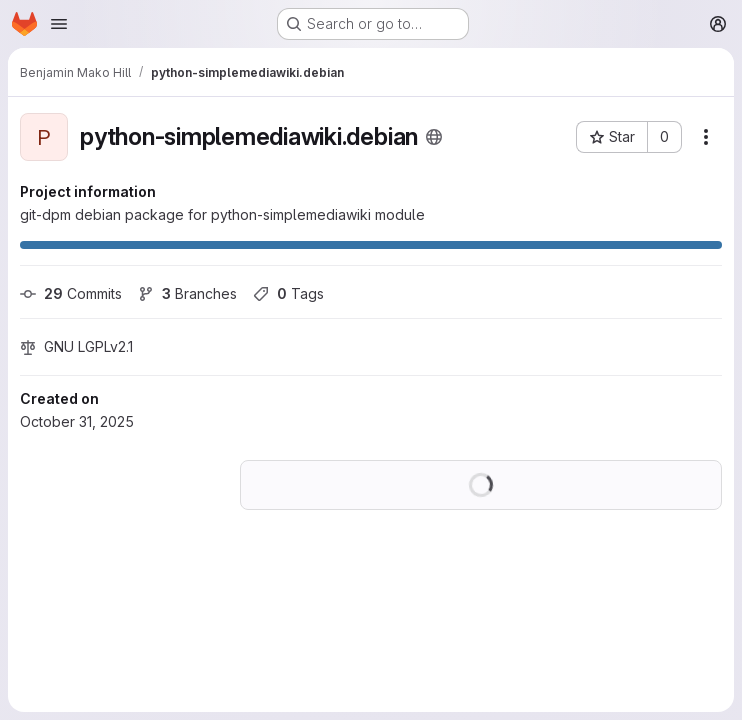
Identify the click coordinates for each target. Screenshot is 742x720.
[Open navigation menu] (59, 24)
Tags (288, 293)
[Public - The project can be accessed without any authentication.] (434, 137)
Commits (71, 293)
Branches (187, 293)
